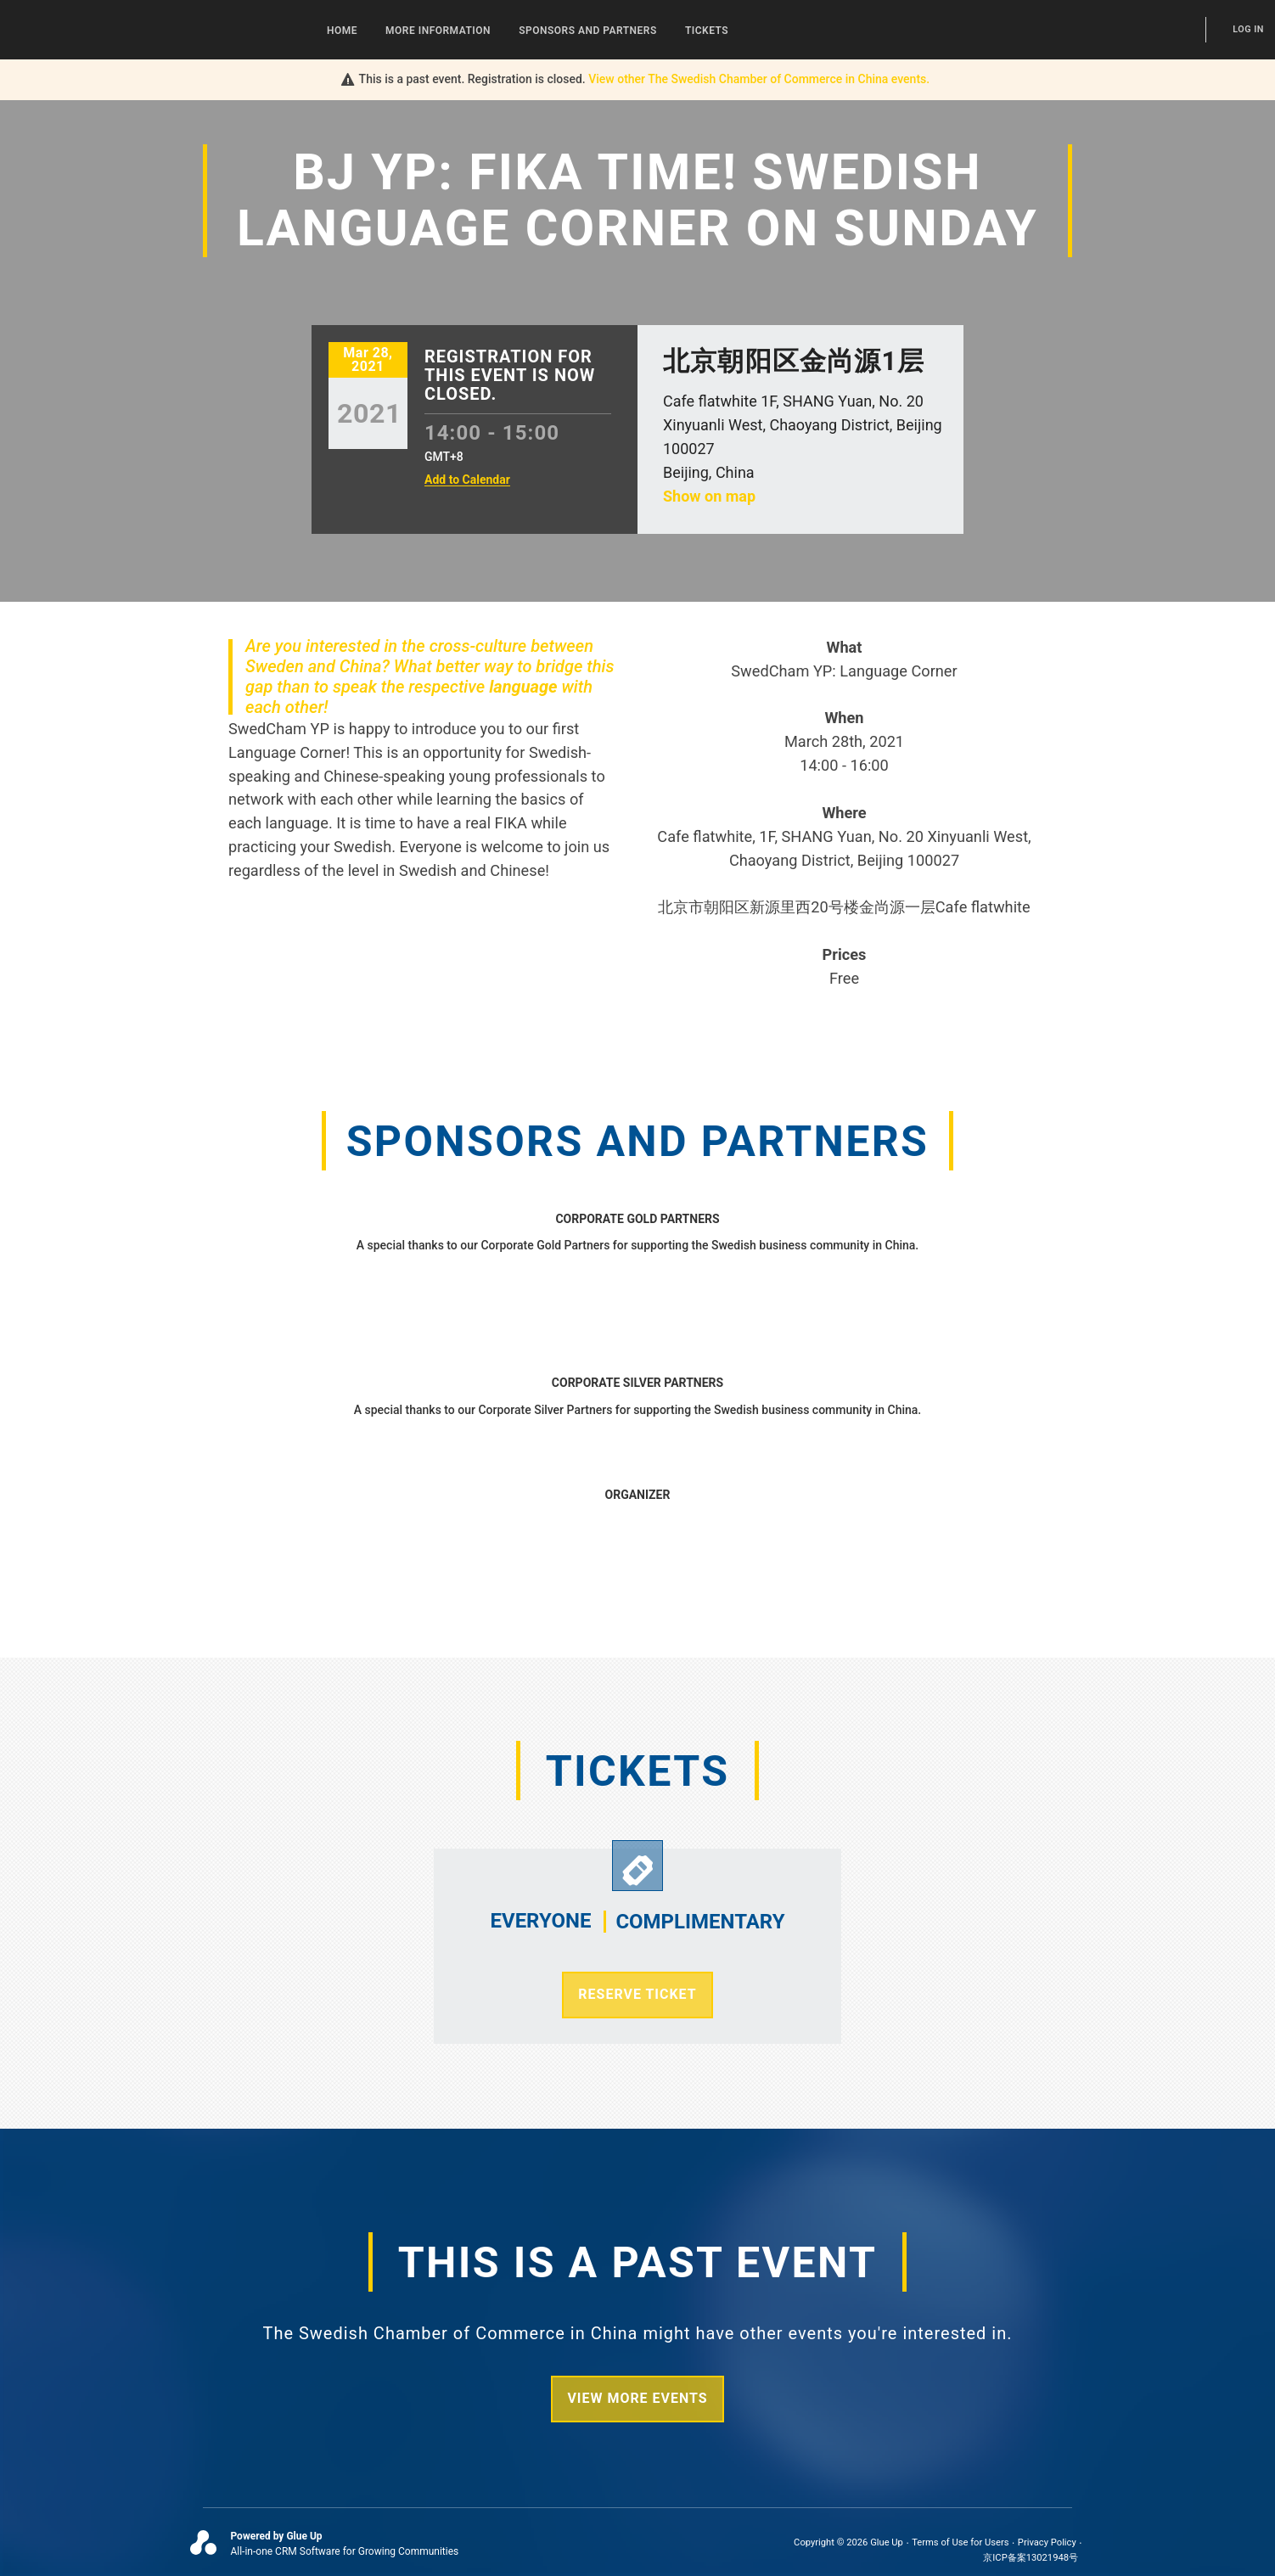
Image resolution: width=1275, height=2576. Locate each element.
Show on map (709, 496)
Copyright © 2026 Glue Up (848, 2542)
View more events (637, 2398)
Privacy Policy (1047, 2542)
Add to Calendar (467, 480)
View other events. (759, 79)
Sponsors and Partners (588, 30)
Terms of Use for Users (960, 2542)
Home (342, 30)
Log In (1248, 29)
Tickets (706, 30)
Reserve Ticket (637, 1994)
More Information (438, 30)
